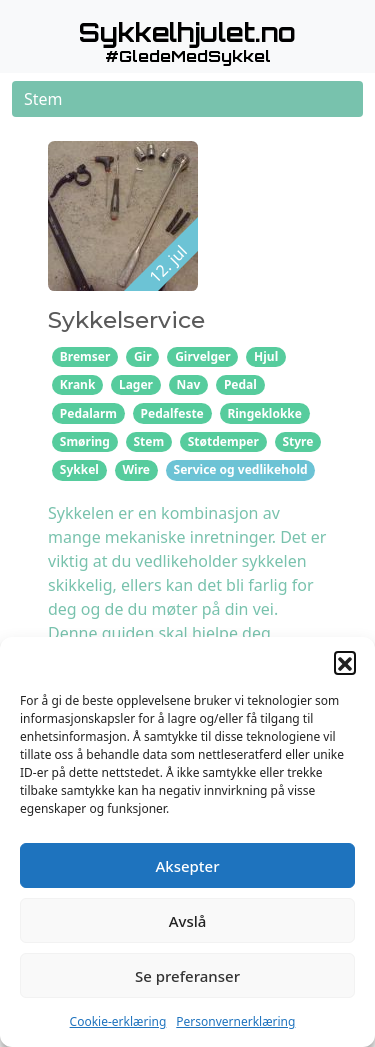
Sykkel (79, 469)
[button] (345, 662)
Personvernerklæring (235, 1021)
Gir (143, 356)
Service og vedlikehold (241, 469)
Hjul (266, 356)
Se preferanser (187, 976)
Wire (135, 469)
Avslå (188, 921)
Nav (189, 384)
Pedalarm (88, 413)
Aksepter (187, 866)
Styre (297, 441)
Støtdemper (223, 441)
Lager (136, 384)
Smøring (85, 441)
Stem (148, 441)
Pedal (240, 384)
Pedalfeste (172, 413)
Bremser (85, 356)
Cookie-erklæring (118, 1021)
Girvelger (202, 356)
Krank (78, 384)
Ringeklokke (264, 413)
